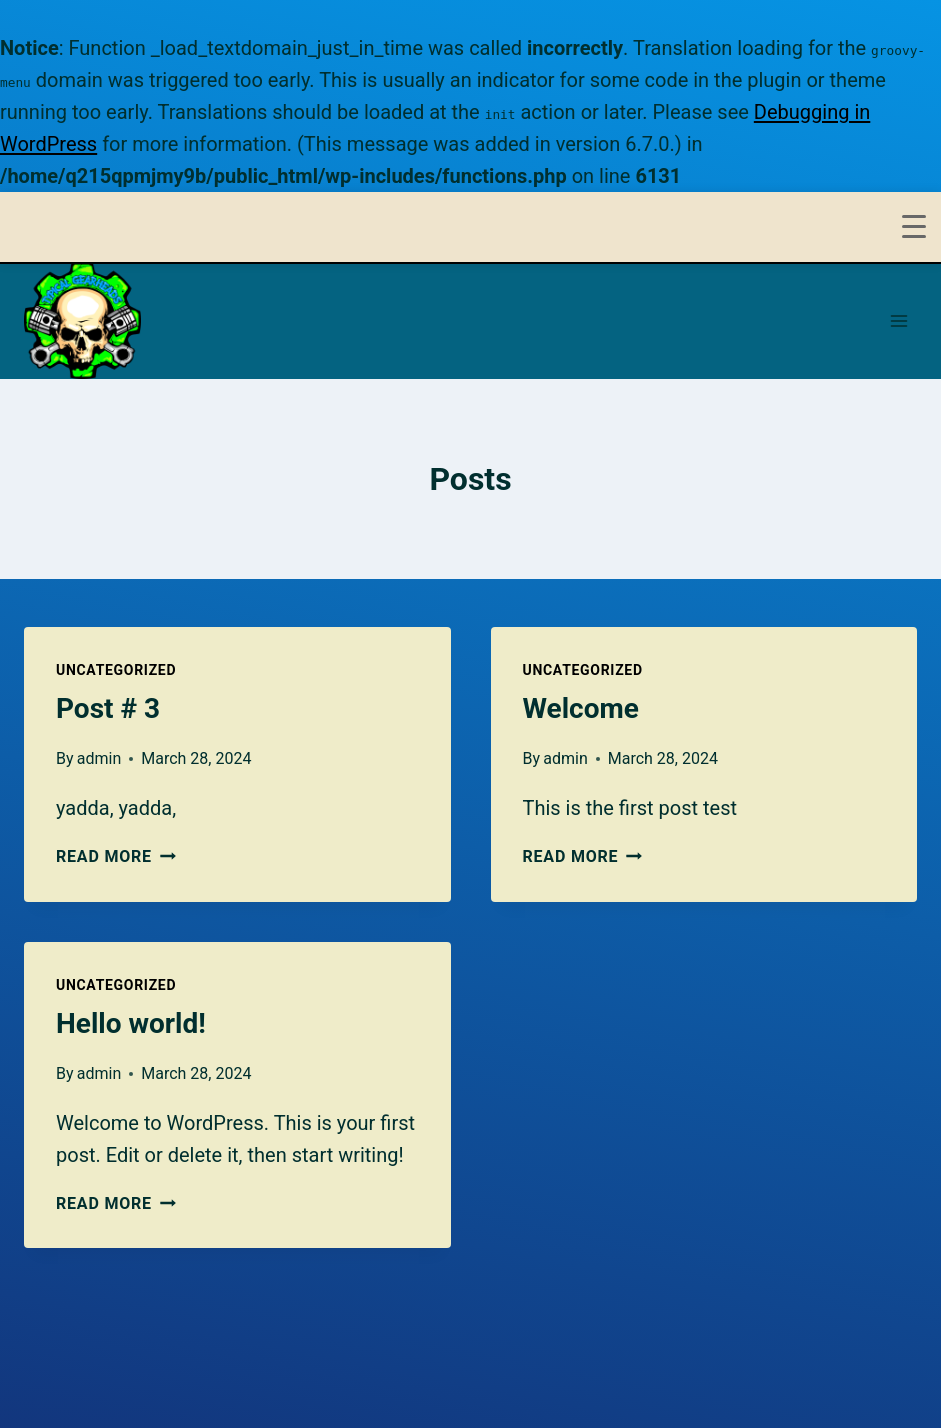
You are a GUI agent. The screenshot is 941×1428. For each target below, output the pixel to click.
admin (99, 758)
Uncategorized (116, 670)
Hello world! (131, 1023)
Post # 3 (108, 708)
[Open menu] (898, 320)
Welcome (581, 708)
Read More (116, 856)
